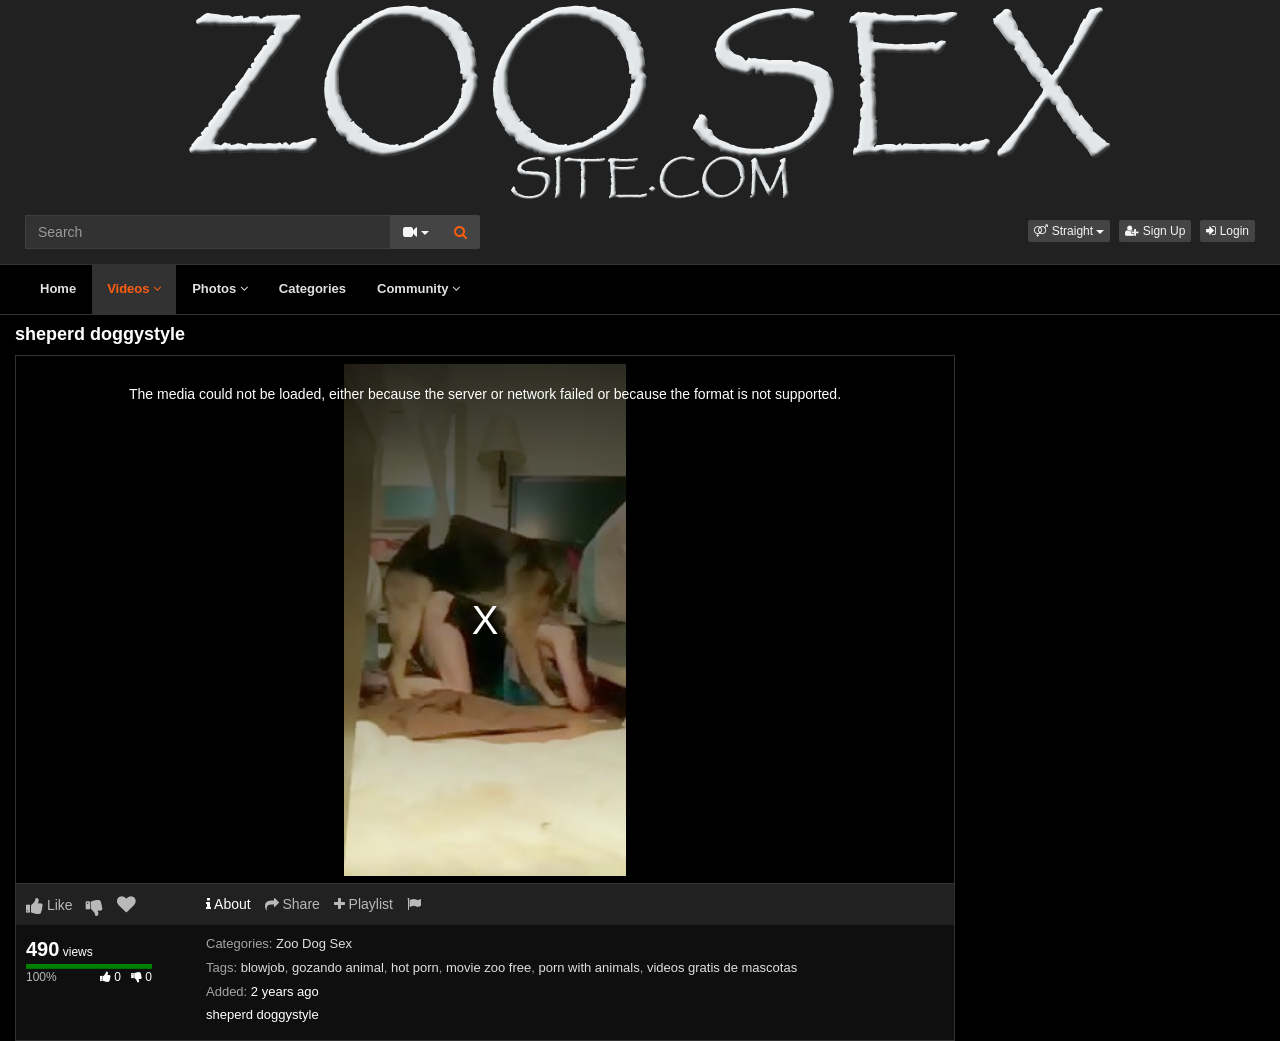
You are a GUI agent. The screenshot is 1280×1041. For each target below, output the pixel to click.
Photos (220, 288)
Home (58, 288)
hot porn (415, 967)
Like (49, 905)
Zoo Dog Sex (314, 943)
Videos (134, 288)
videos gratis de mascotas (722, 967)
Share (292, 904)
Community (418, 288)
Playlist (363, 904)
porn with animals (588, 967)
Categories (312, 288)
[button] (1069, 231)
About (228, 904)
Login (1227, 231)
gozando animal (338, 967)
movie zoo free (488, 967)
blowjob (263, 967)
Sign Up (1155, 231)
